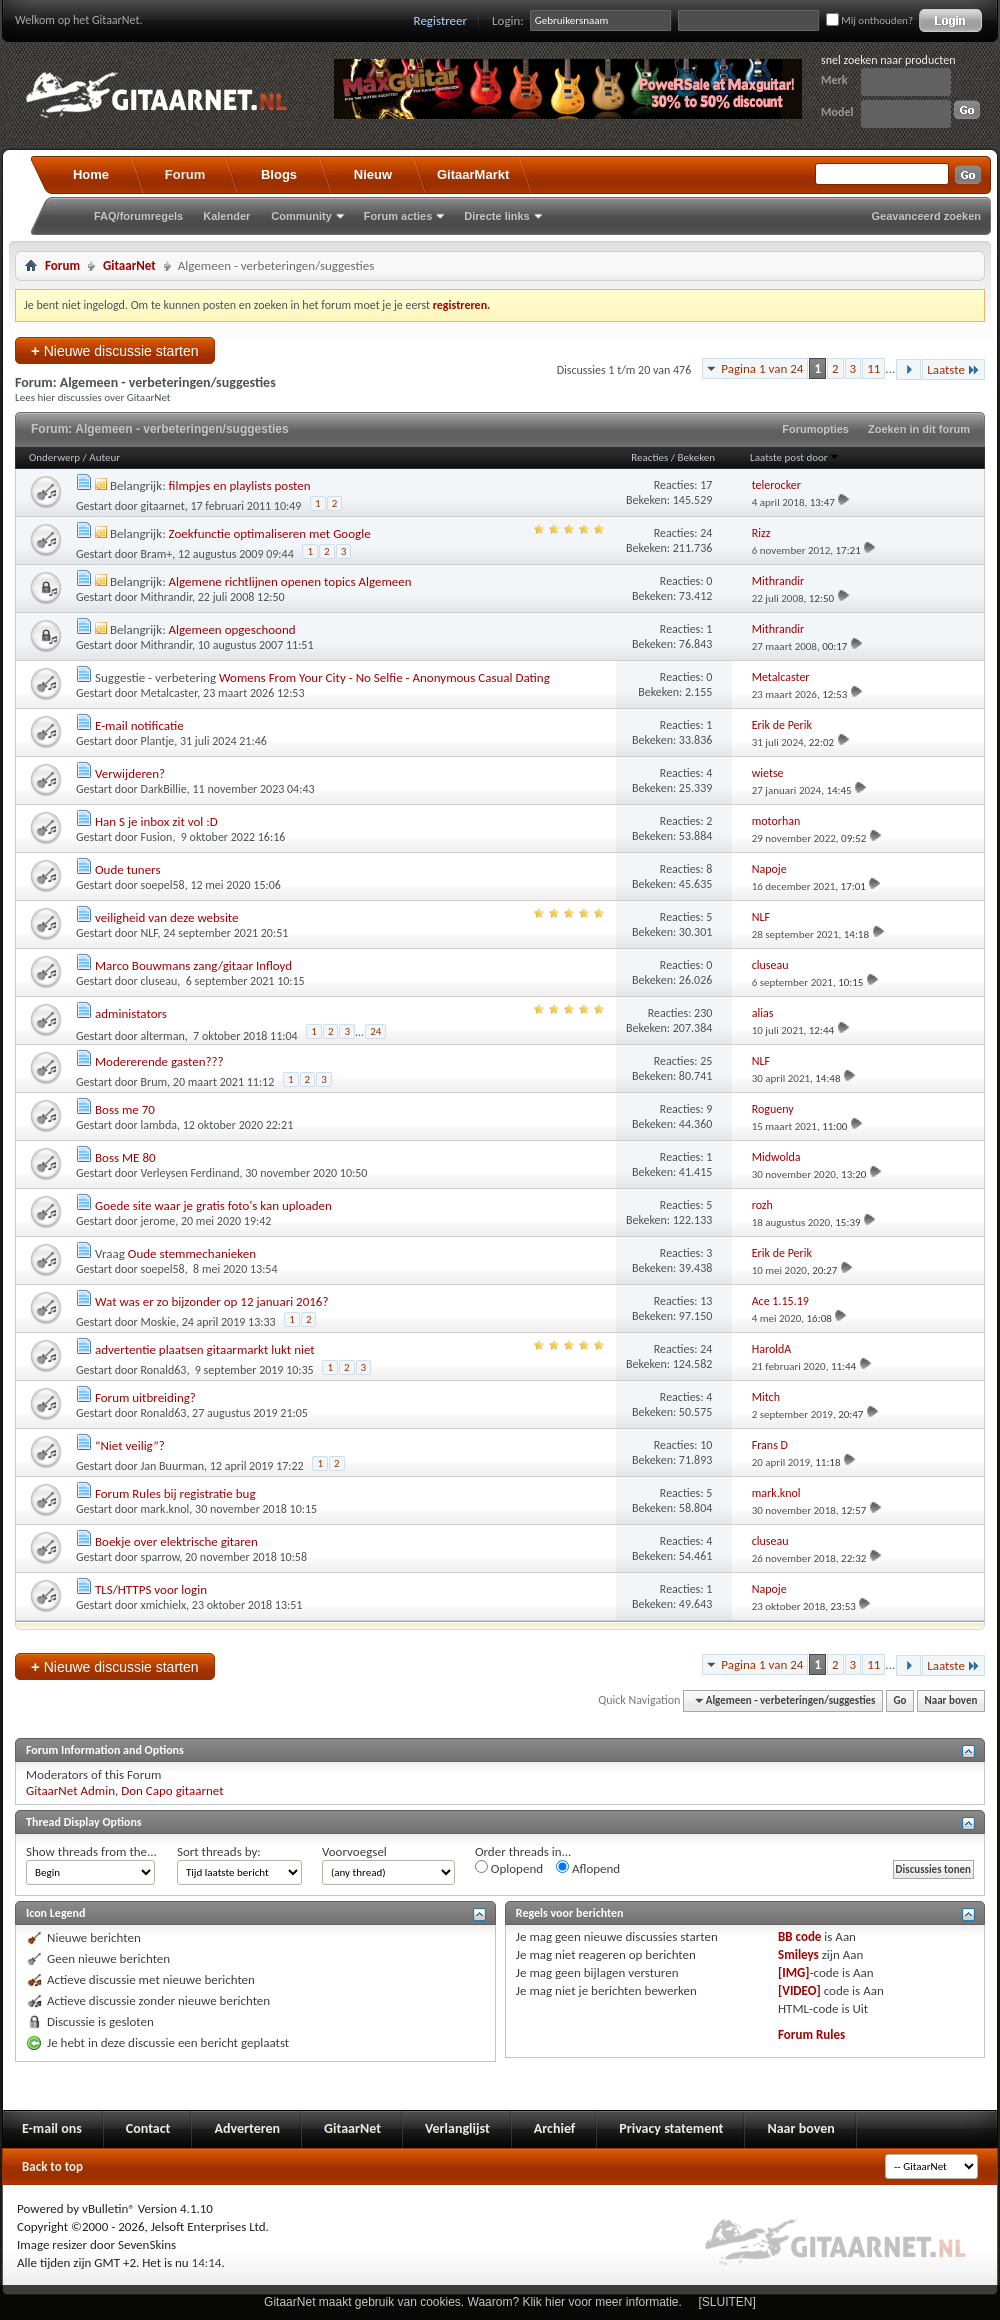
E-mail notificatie (139, 725)
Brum (154, 1082)
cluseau (159, 981)
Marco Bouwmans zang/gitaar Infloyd (193, 965)
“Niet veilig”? (130, 1445)
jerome (158, 1221)
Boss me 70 (125, 1109)
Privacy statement (671, 2128)
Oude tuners (128, 869)
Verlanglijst (457, 2128)
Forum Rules (811, 2034)
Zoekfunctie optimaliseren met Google (270, 533)
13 (706, 1301)
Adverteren (247, 2128)
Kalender (226, 216)
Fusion (157, 837)
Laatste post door (795, 457)
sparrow (160, 1557)
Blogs (279, 174)
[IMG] (794, 1972)
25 (706, 1061)
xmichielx (164, 1605)
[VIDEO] (799, 1990)
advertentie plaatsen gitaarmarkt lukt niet (205, 1349)
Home (91, 174)
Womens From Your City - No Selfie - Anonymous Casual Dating (384, 677)
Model (837, 112)
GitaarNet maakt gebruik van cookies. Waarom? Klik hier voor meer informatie (471, 2302)
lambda (159, 1125)
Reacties (649, 457)
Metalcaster (169, 693)
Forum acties (398, 216)
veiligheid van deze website (167, 917)
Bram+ (157, 554)
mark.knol (165, 1509)
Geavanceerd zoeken (926, 216)
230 (703, 1013)
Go (900, 1700)
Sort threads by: (219, 1851)
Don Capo (146, 1790)
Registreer (441, 20)
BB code (799, 1936)
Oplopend (509, 1868)
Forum (185, 174)
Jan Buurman (173, 1466)
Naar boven (951, 1700)
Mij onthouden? (869, 20)
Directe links (496, 216)
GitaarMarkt (473, 174)
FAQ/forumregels (138, 216)
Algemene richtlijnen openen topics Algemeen (290, 581)
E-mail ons (52, 2128)
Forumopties (815, 429)
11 (873, 368)
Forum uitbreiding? (145, 1397)
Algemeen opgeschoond (232, 629)
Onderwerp (54, 457)
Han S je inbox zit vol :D (156, 821)
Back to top (52, 2166)
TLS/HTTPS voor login (151, 1589)
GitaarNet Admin (70, 1790)
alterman (163, 1036)
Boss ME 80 (125, 1157)
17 (706, 485)
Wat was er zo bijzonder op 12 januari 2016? (212, 1301)
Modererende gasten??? (159, 1061)
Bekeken (696, 457)
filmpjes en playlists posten (240, 485)
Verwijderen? (130, 773)
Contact (148, 2128)
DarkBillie (164, 789)
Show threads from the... (91, 1851)
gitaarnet (163, 506)
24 (706, 533)
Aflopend (588, 1868)
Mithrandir (167, 597)
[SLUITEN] (727, 2302)
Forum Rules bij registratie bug (175, 1493)
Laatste (953, 369)
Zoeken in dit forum (919, 429)
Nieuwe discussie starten (115, 350)
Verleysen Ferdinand (190, 1173)
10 (706, 1445)
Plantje (158, 741)
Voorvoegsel (354, 1851)
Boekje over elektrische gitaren (176, 1541)
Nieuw (373, 174)
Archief (554, 2128)
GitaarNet (129, 265)
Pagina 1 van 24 (762, 368)
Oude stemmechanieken (192, 1253)
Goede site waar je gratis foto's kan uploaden (213, 1205)
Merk (834, 80)
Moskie (158, 1322)
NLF (149, 933)
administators (131, 1013)
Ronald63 (164, 1370)
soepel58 (163, 885)
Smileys (798, 1954)
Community (301, 216)
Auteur (104, 457)
